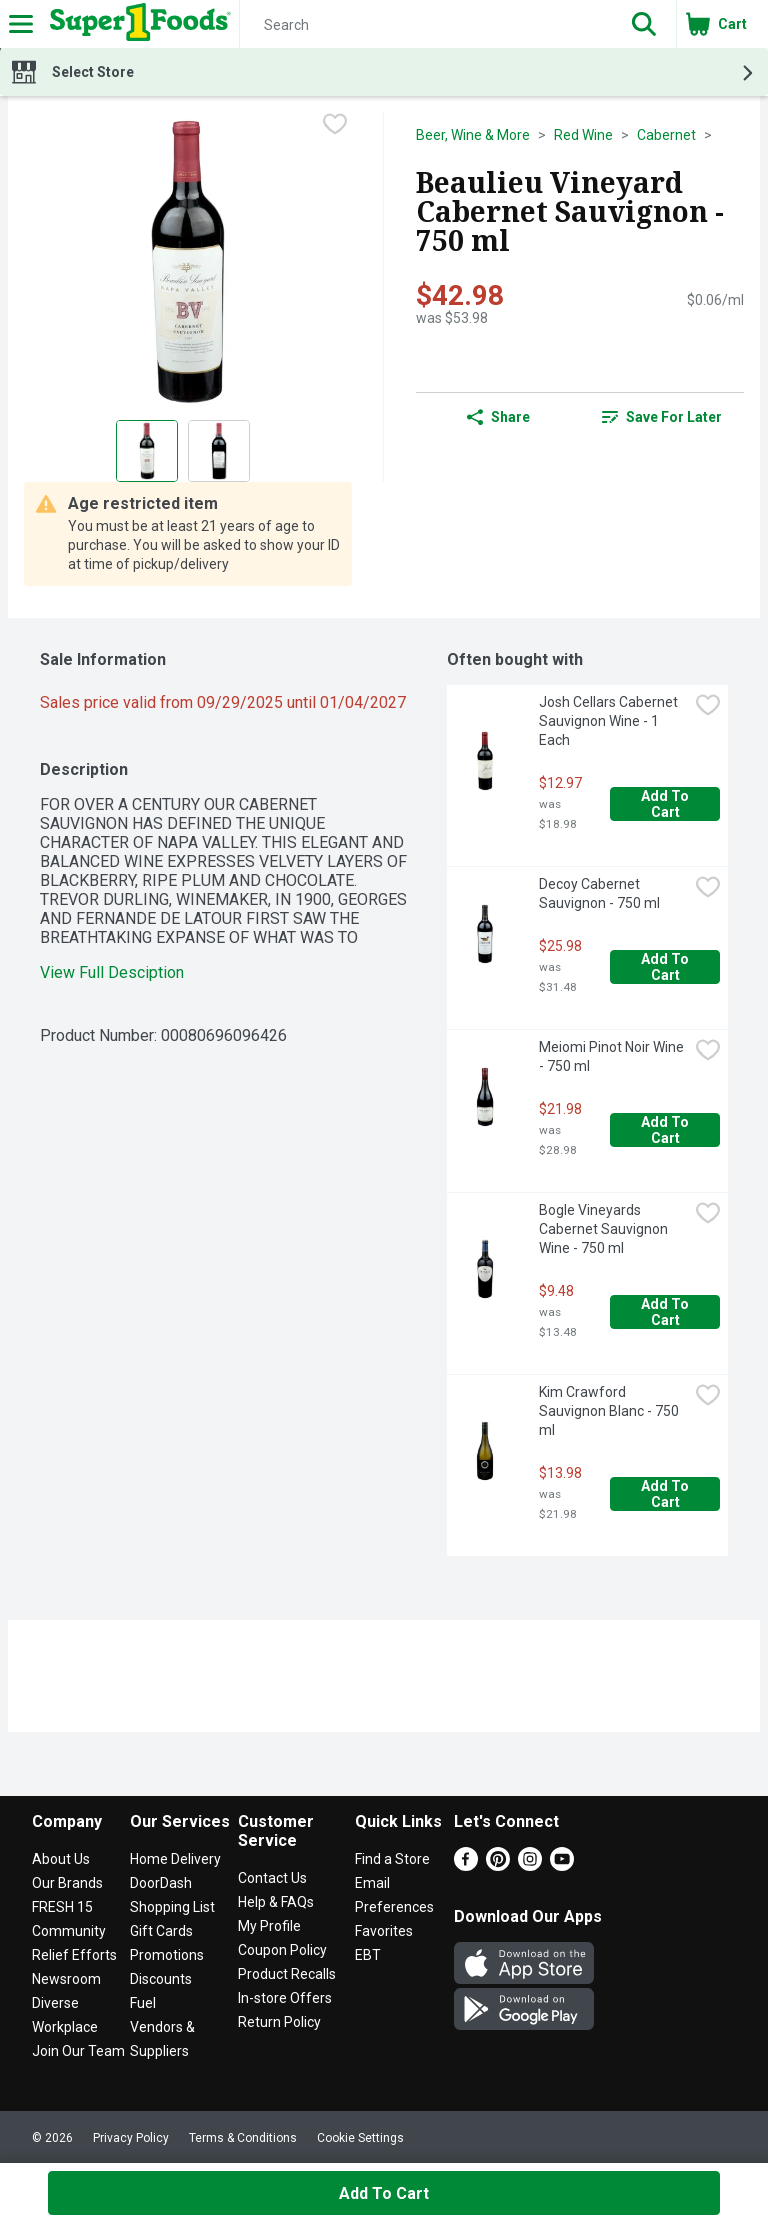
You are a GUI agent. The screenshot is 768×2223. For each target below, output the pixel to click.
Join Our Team (78, 2051)
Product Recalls (287, 1974)
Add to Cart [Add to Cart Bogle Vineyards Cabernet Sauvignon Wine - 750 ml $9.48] (666, 1312)
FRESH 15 (62, 1907)
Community (69, 1931)
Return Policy (279, 2022)
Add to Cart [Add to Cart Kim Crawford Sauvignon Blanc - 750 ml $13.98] (666, 1494)
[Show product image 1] (147, 451)
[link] (662, 417)
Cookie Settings (360, 2138)
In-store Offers (285, 1998)
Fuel (143, 2003)
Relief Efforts (74, 1955)
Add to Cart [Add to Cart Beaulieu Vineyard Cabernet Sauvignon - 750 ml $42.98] (384, 2193)
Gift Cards (161, 1931)
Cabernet (666, 135)
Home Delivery (175, 1859)
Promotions (167, 1955)
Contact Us (272, 1878)
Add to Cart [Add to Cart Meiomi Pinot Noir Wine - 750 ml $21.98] (666, 1130)
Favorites (384, 1931)
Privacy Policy (131, 2138)
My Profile (269, 1926)
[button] (644, 24)
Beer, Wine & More (473, 135)
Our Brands (67, 1883)
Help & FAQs (276, 1902)
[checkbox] (335, 126)
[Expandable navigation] (21, 24)
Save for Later (662, 417)
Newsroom (66, 1979)
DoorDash (161, 1883)
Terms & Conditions (243, 2138)
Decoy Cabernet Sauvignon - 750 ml (599, 893)
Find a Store (392, 1859)
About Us (61, 1859)
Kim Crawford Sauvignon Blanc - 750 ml (610, 1411)
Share (498, 417)
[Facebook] (466, 1865)
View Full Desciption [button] (112, 972)
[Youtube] (562, 1865)
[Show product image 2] (219, 451)
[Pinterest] (498, 1865)
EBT (368, 1955)
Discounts (161, 1979)
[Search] (426, 25)
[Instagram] (530, 1865)
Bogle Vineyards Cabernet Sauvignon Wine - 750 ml (605, 1229)
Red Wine (583, 135)
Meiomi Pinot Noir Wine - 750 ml (613, 1056)
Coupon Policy (282, 1950)
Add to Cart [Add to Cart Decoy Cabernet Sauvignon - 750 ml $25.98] (666, 967)
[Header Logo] (136, 24)
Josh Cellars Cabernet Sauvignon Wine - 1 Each (610, 721)
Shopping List (172, 1907)
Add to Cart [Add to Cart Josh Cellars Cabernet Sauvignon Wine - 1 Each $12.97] (666, 804)
